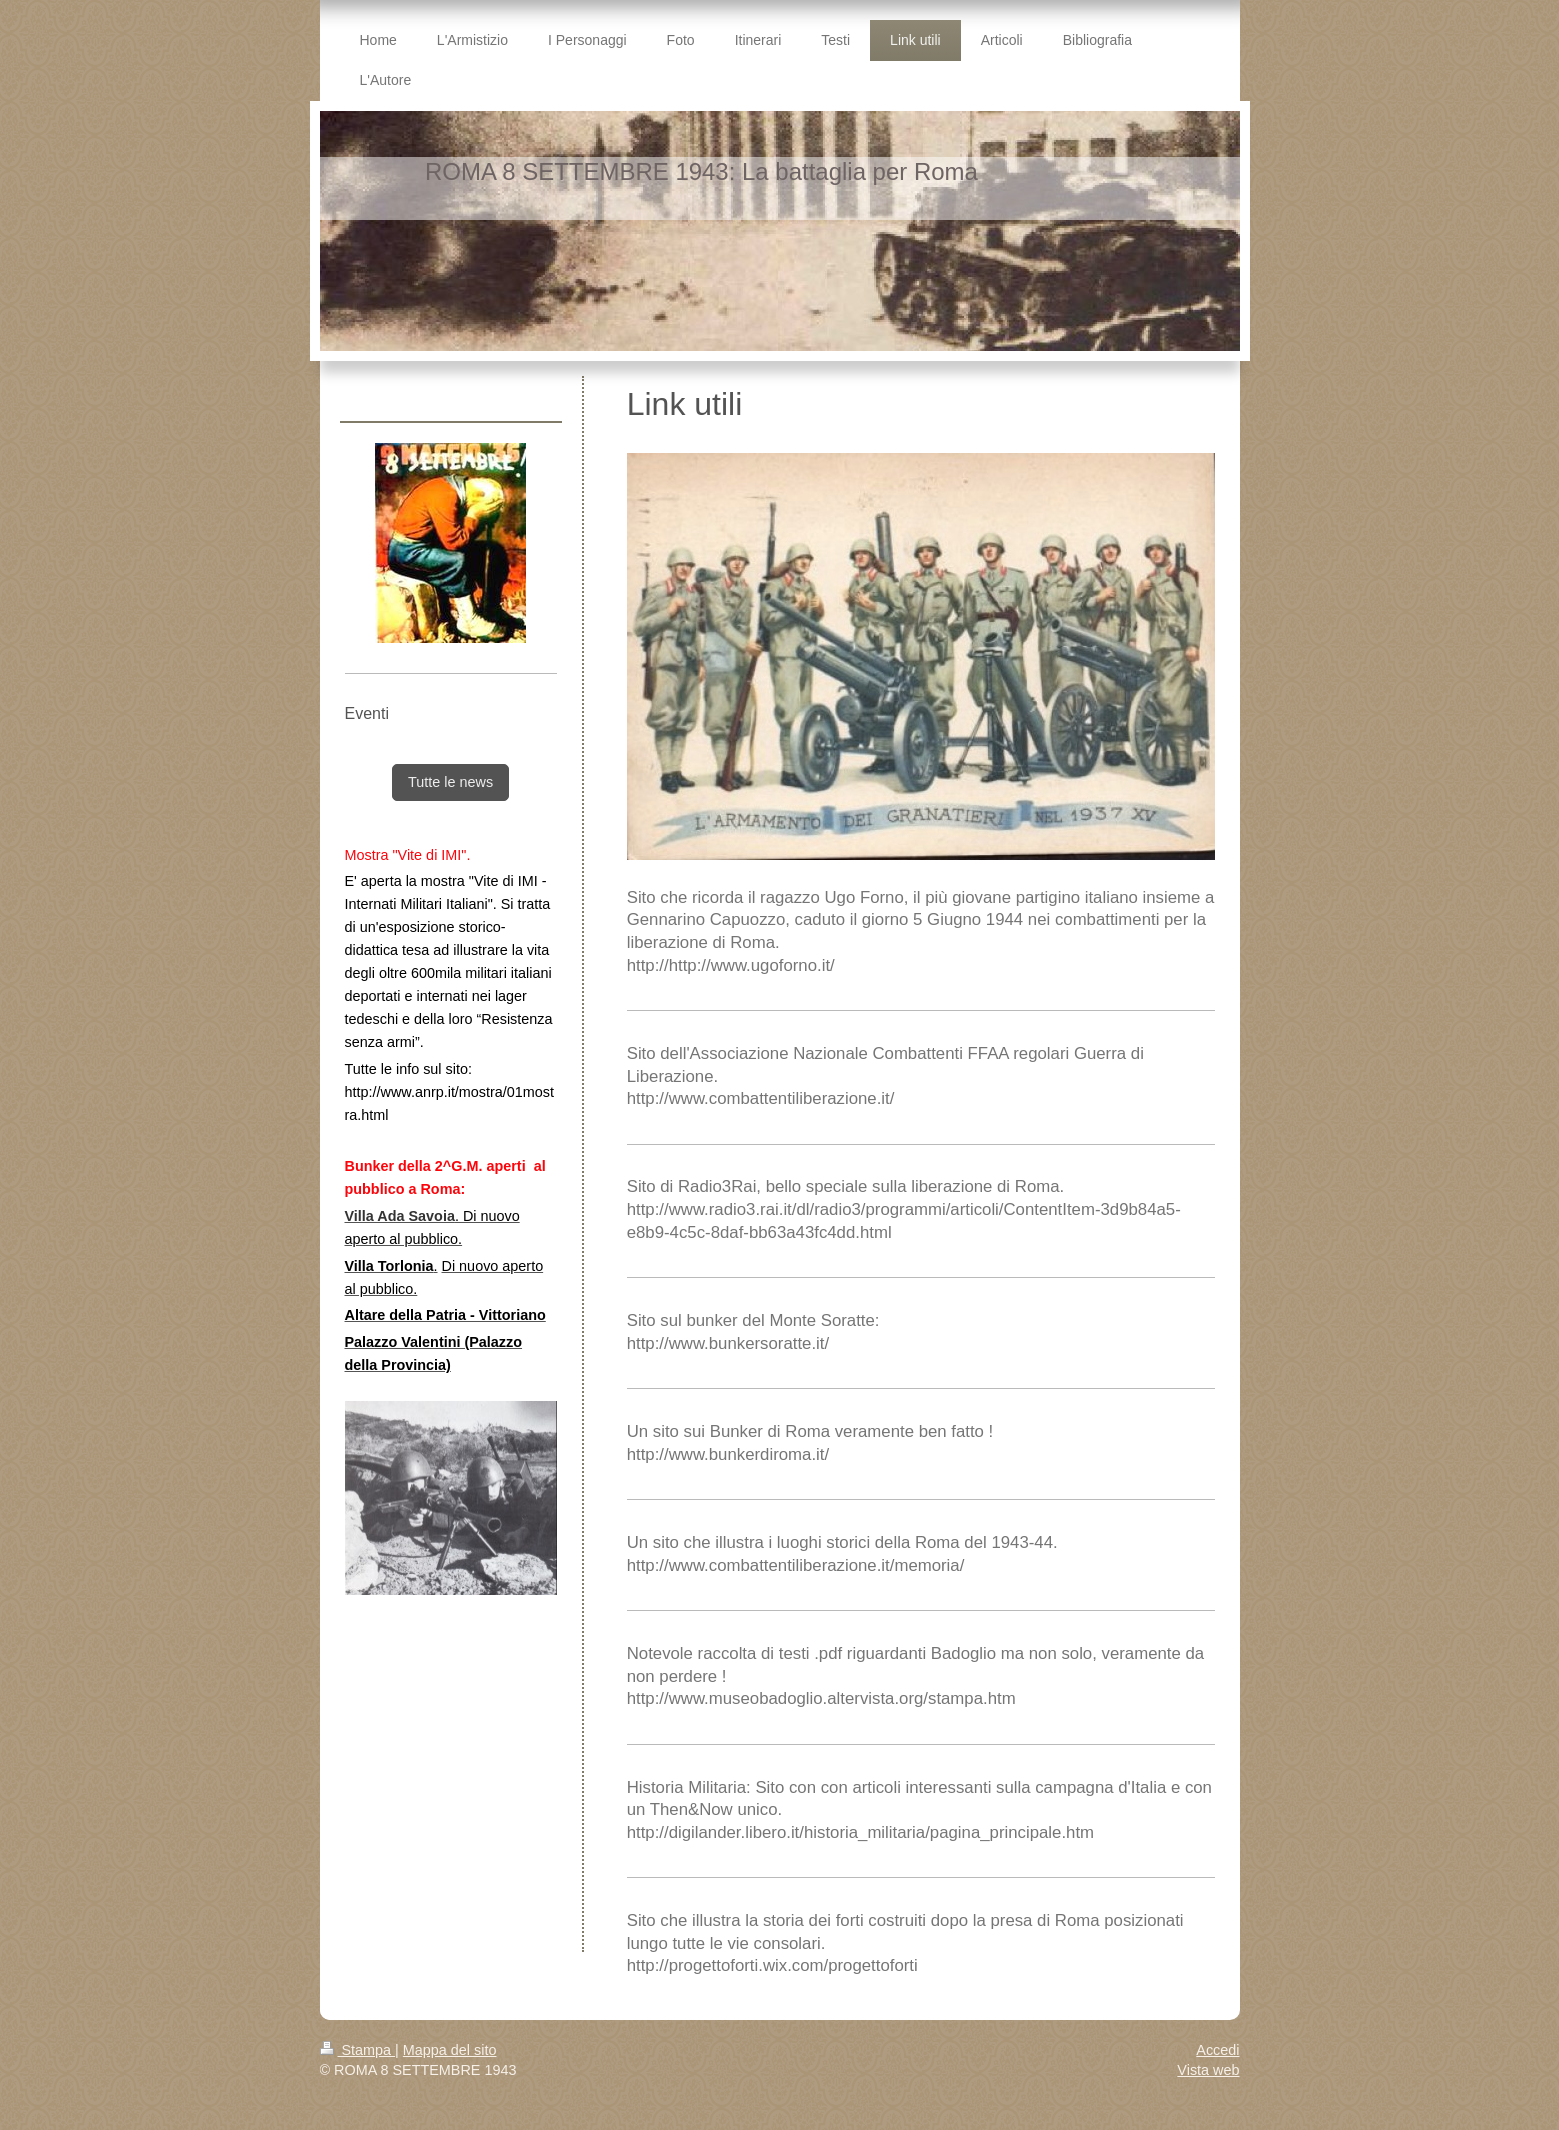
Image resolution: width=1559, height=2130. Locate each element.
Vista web (1208, 2070)
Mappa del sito (450, 2050)
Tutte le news (450, 782)
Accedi (1217, 2050)
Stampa (358, 2050)
